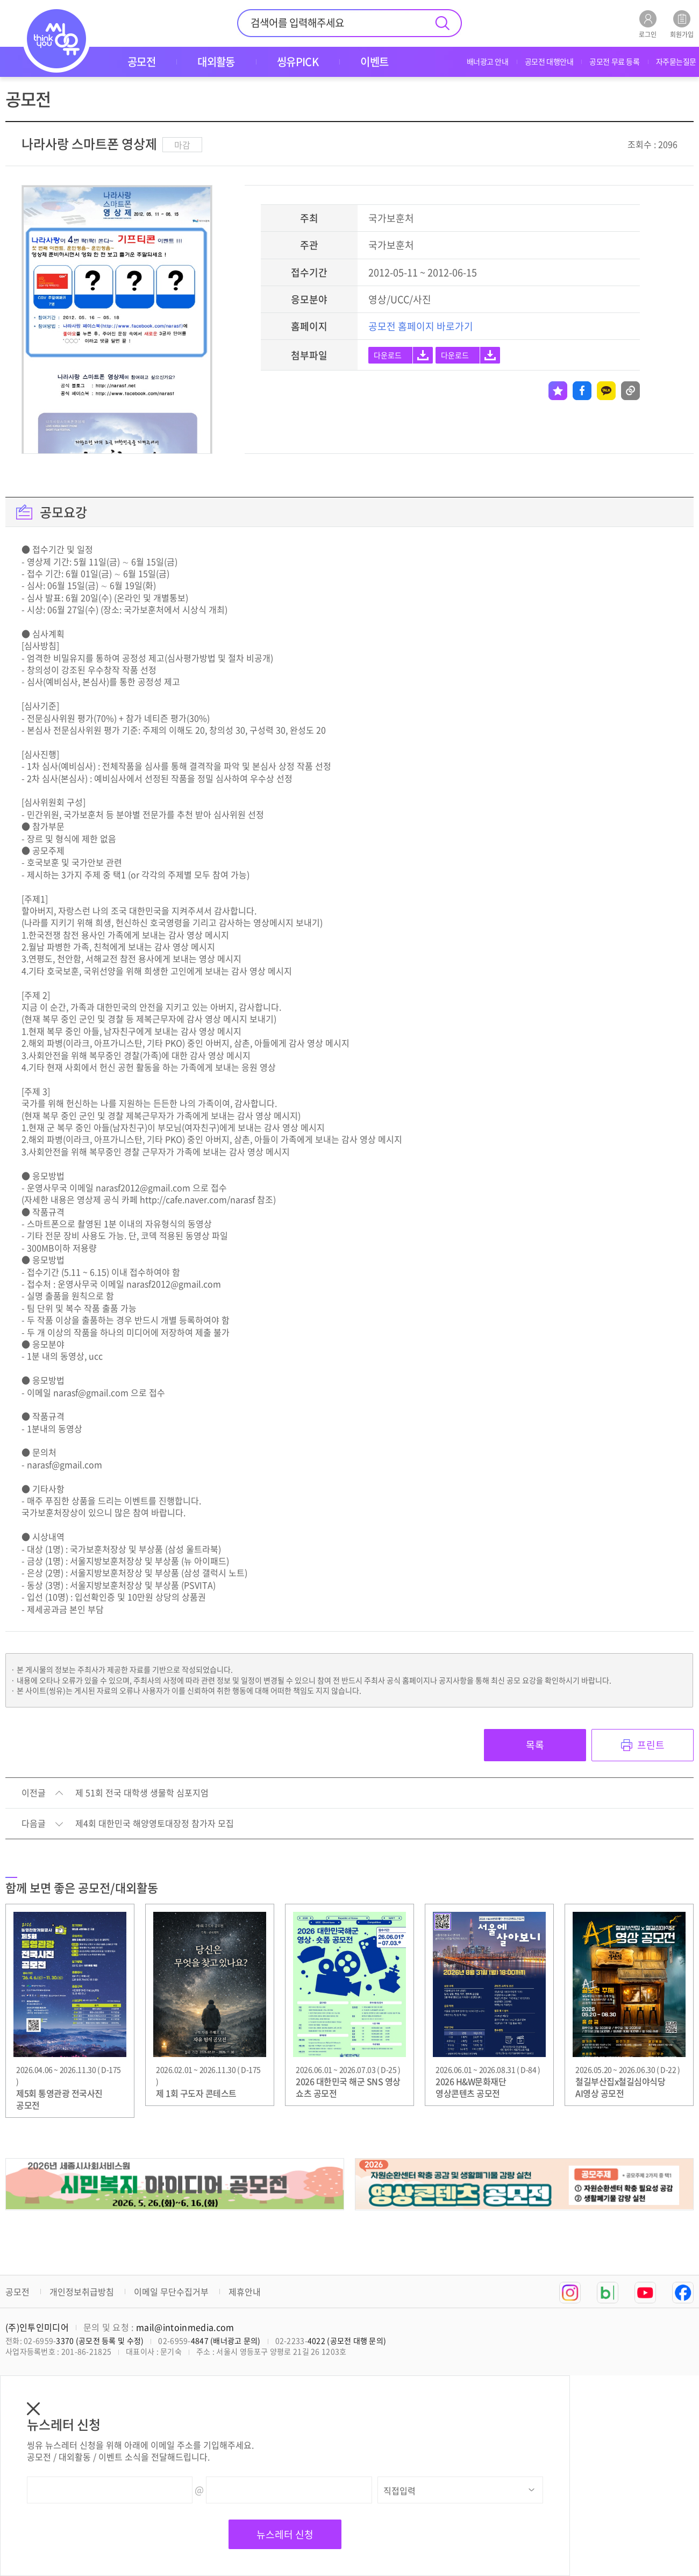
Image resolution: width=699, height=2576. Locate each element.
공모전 (17, 2291)
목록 (535, 1745)
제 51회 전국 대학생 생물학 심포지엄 (142, 1793)
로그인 (648, 24)
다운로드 (388, 355)
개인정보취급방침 (81, 2291)
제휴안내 (245, 2291)
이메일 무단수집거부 (171, 2291)
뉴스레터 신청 (284, 2534)
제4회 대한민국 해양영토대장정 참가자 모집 (154, 1823)
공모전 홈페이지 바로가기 (420, 326)
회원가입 (682, 24)
